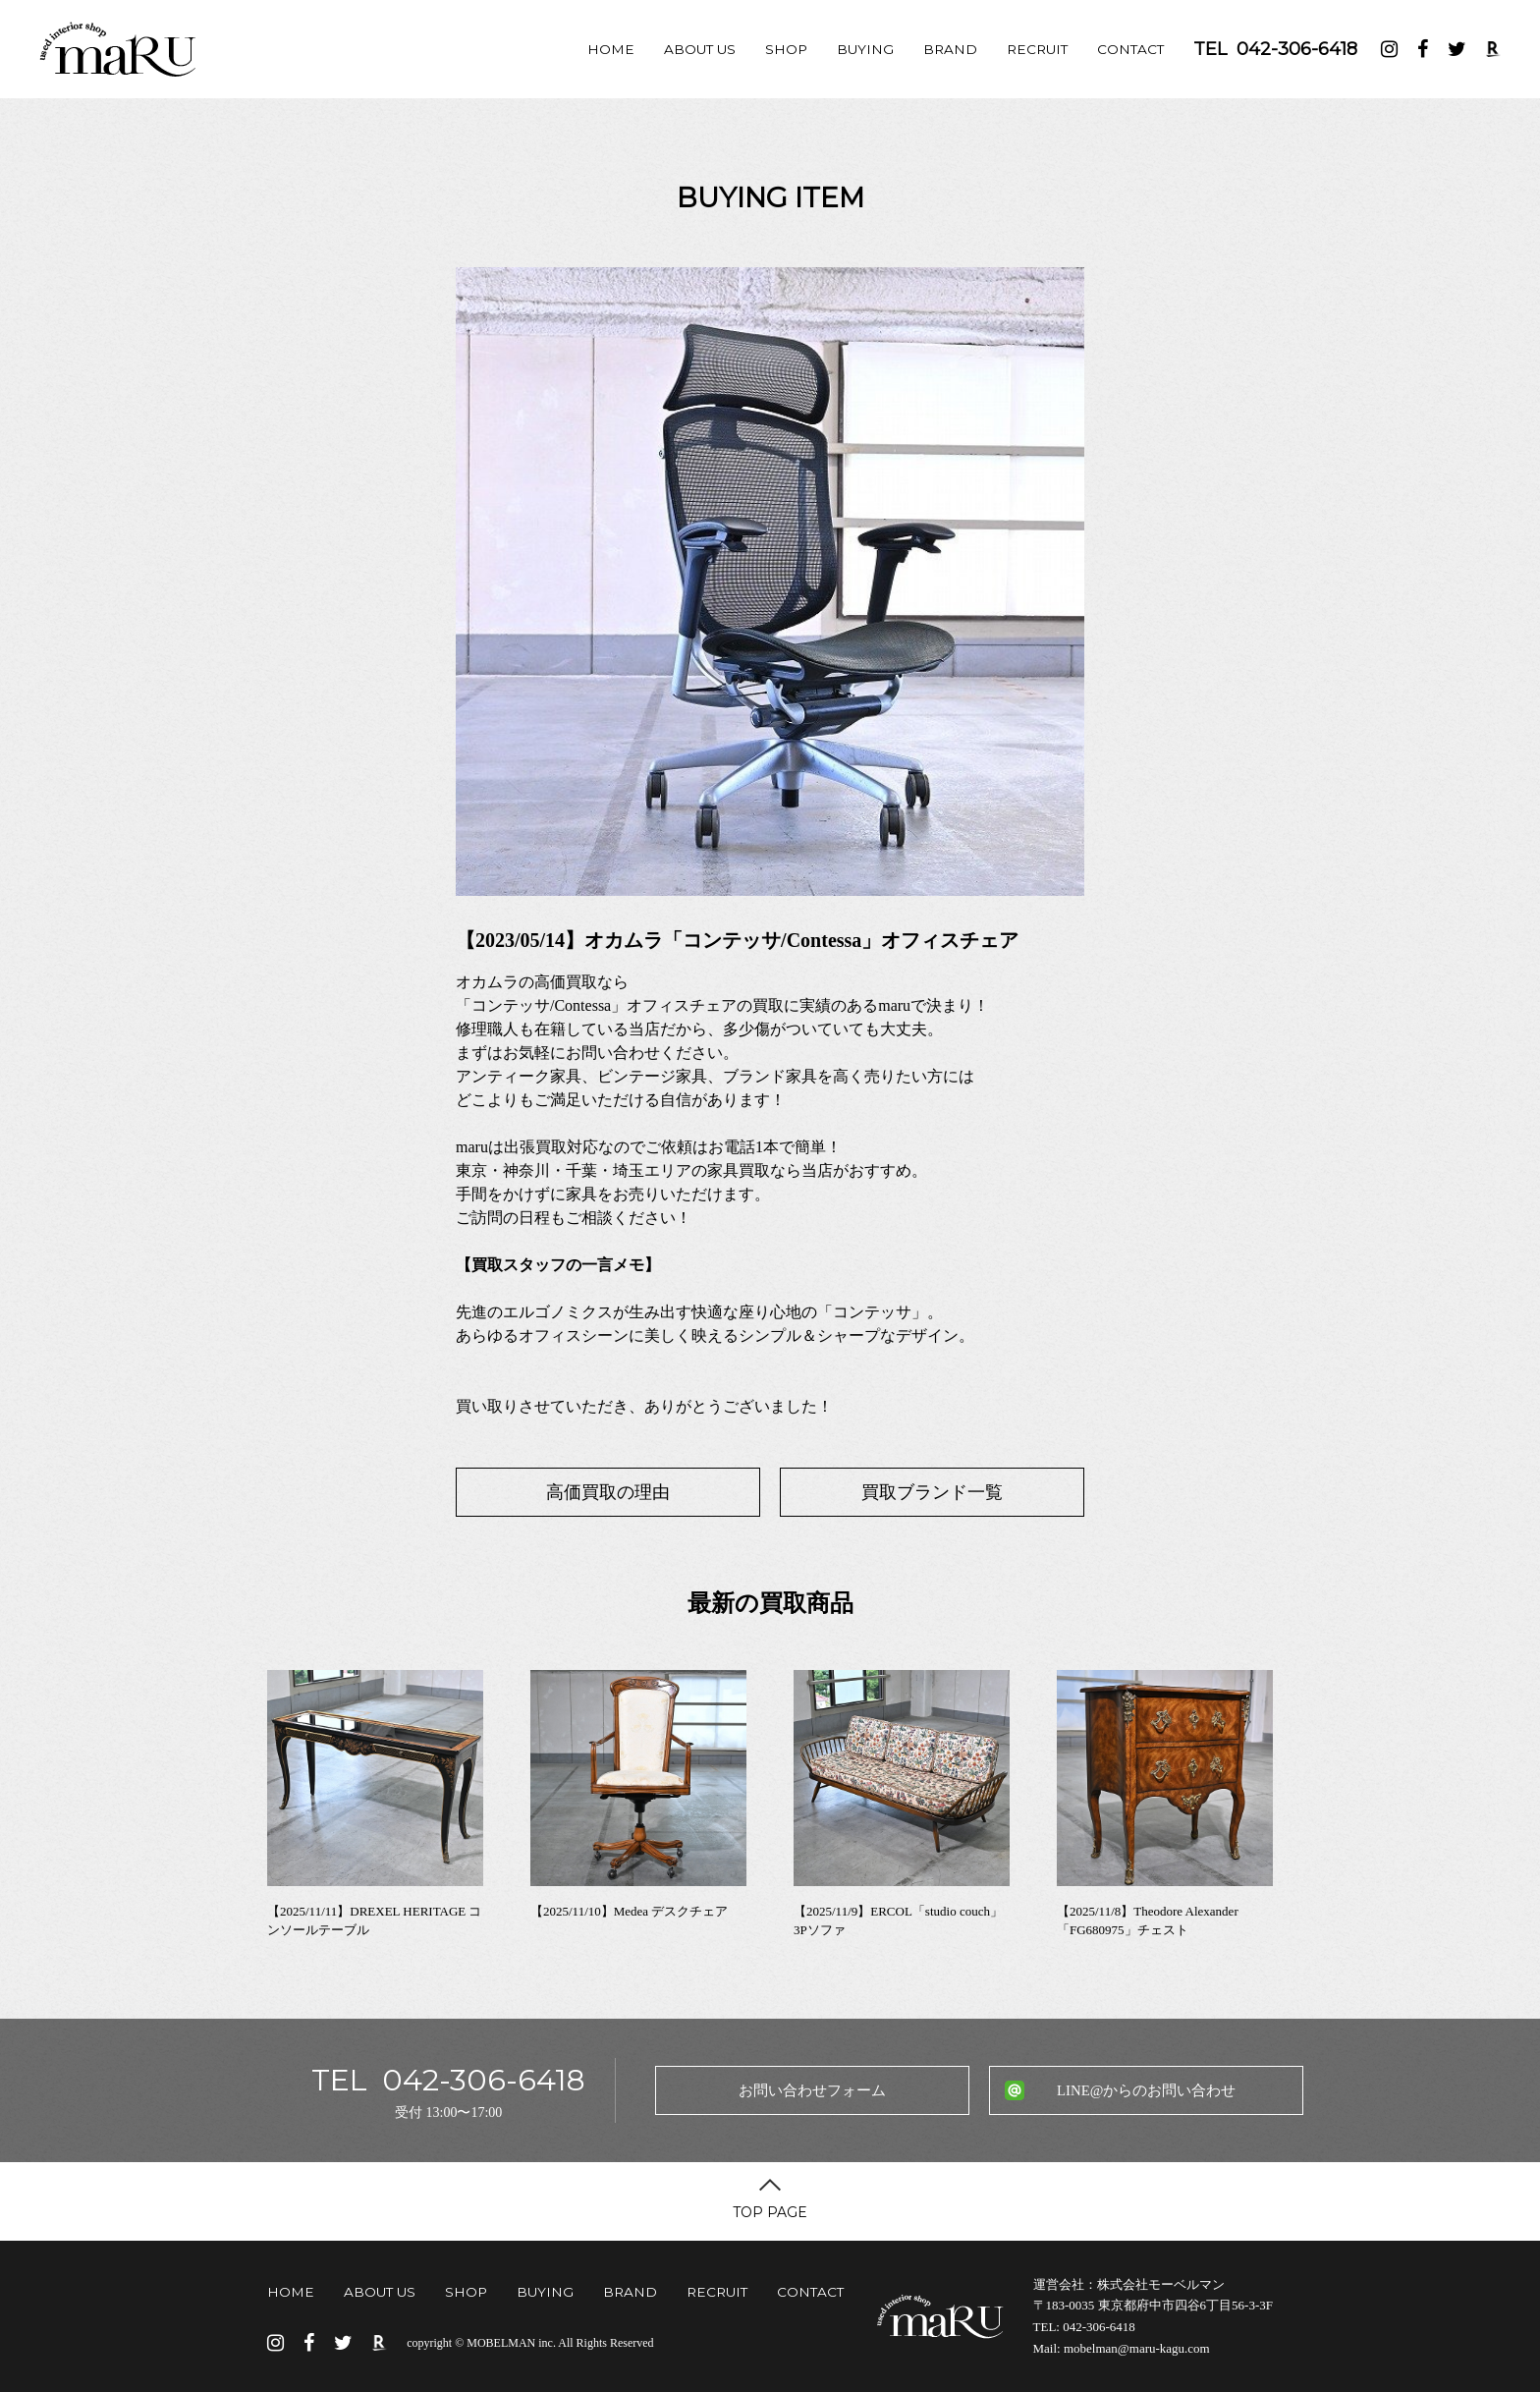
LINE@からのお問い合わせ (1146, 2090)
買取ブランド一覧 (932, 1492)
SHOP (786, 49)
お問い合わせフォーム (812, 2090)
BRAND (950, 49)
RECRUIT (1037, 49)
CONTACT (1130, 49)
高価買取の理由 (608, 1492)
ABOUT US (700, 49)
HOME (610, 49)
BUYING (865, 49)
